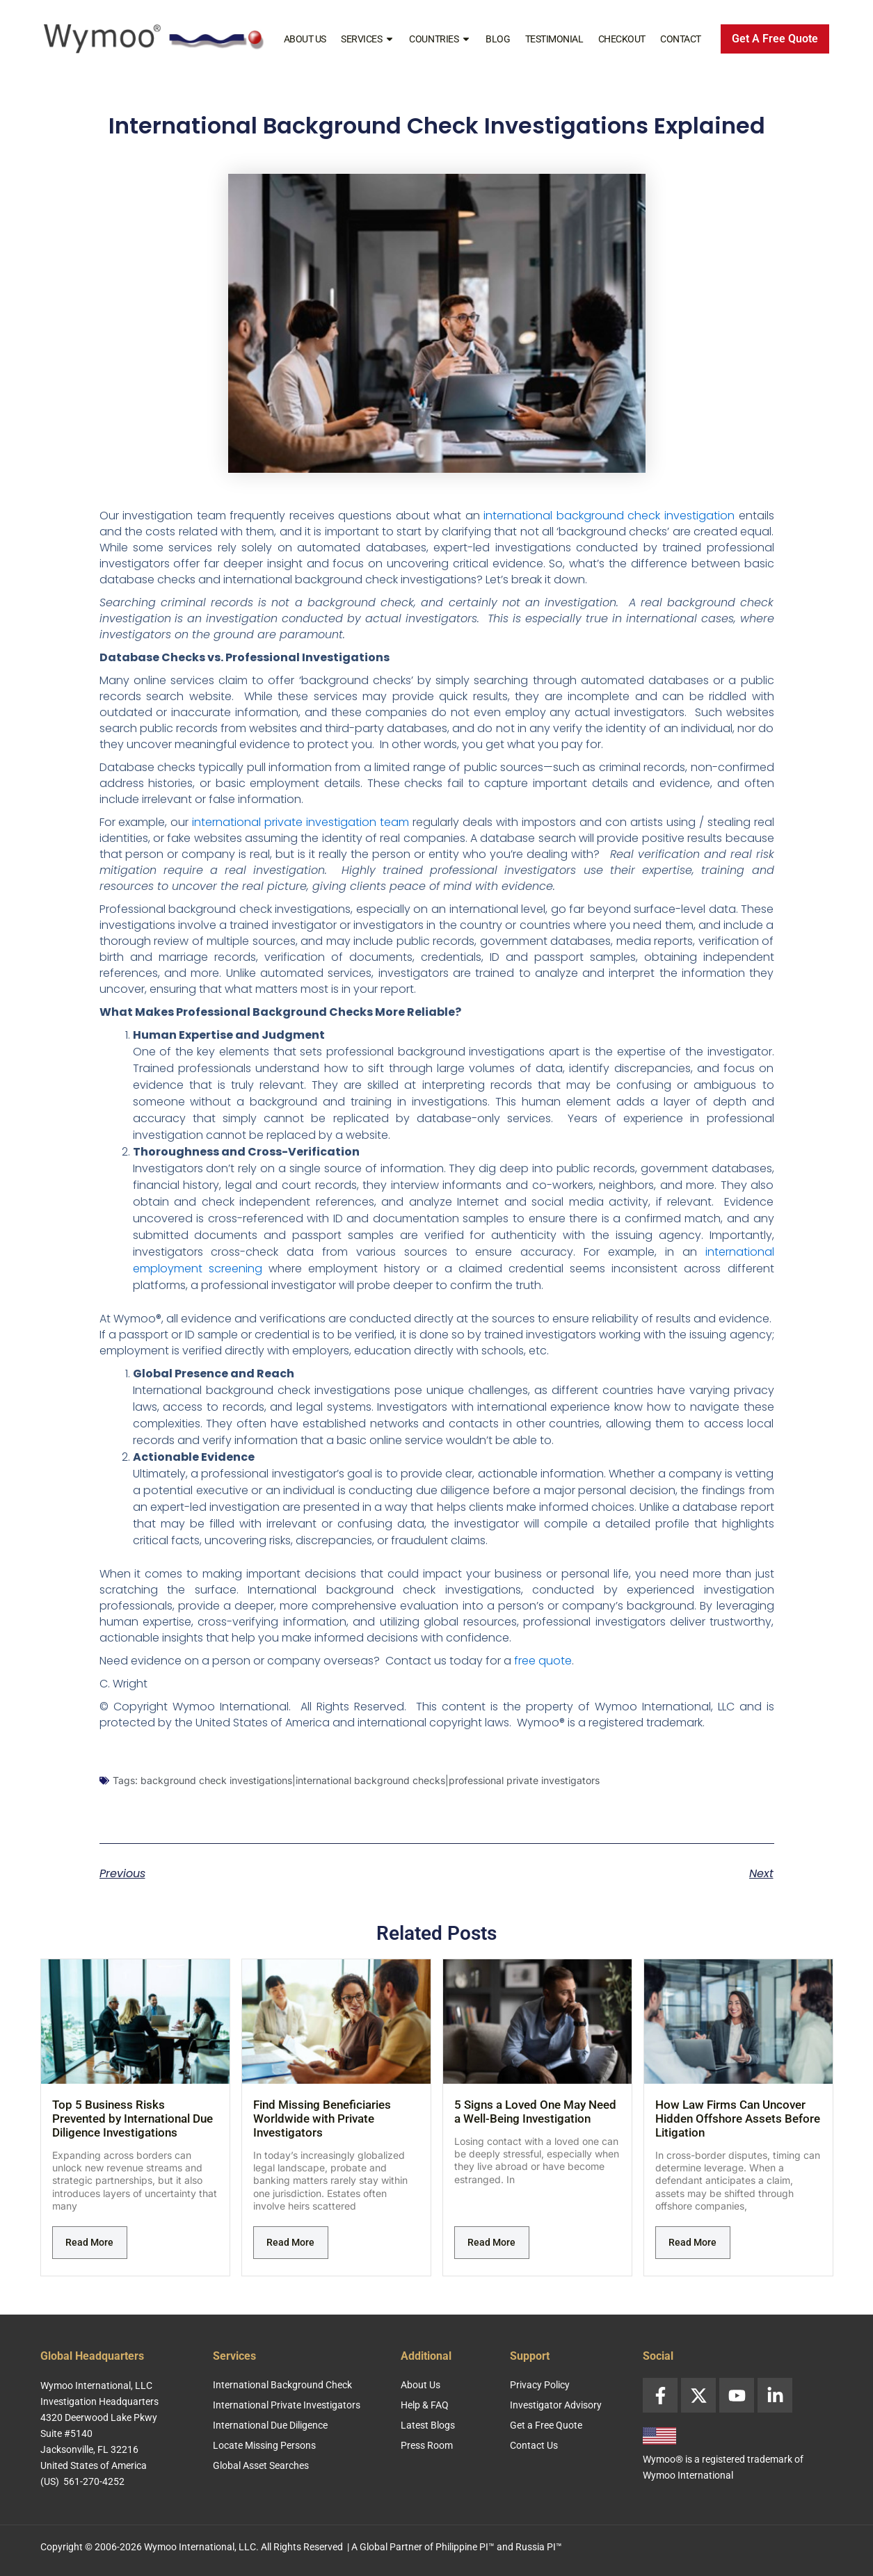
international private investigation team (300, 822)
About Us (305, 38)
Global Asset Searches (261, 2465)
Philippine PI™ (465, 2546)
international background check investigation (609, 516)
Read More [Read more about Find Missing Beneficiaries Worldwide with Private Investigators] (290, 2242)
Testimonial (554, 38)
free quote (543, 1661)
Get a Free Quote (546, 2425)
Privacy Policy (540, 2384)
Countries (440, 39)
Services (367, 39)
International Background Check (282, 2384)
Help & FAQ (425, 2405)
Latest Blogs (428, 2425)
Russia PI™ (538, 2546)
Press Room (427, 2445)
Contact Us (534, 2445)
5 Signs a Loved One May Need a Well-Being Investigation (535, 2111)
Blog (498, 38)
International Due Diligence (270, 2425)
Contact (680, 38)
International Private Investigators (286, 2405)
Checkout (622, 38)
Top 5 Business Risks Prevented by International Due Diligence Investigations (132, 2118)
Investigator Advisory (556, 2405)
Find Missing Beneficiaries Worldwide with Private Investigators (322, 2118)
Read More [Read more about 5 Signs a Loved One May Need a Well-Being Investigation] (491, 2242)
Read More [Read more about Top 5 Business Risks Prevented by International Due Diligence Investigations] (89, 2242)
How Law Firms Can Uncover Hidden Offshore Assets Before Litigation (737, 2118)
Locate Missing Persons (264, 2445)
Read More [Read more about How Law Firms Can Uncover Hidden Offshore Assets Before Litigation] (692, 2242)
